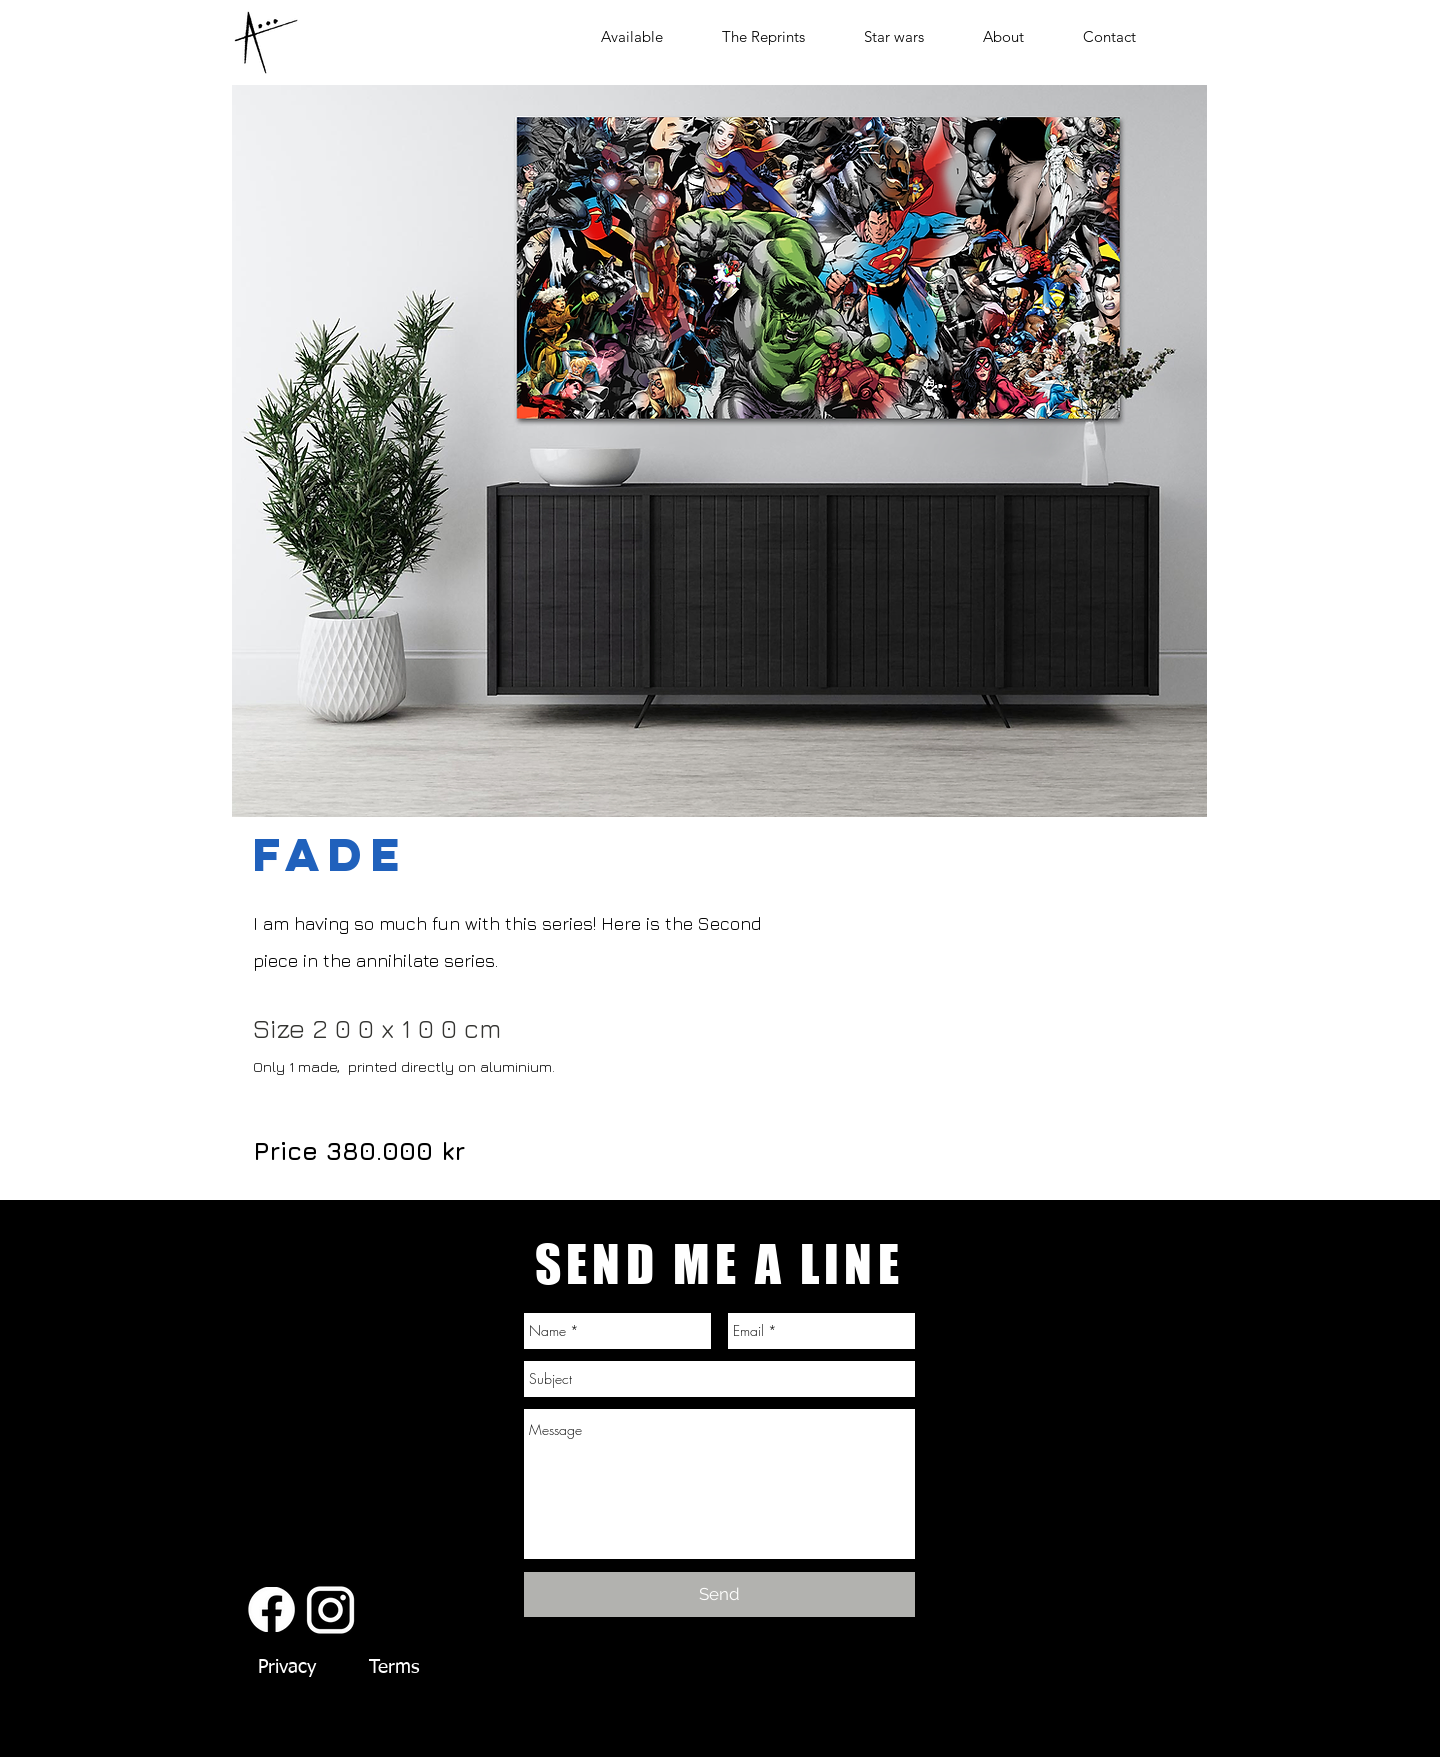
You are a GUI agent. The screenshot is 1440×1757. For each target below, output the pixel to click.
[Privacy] (286, 1668)
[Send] (719, 1594)
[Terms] (393, 1668)
